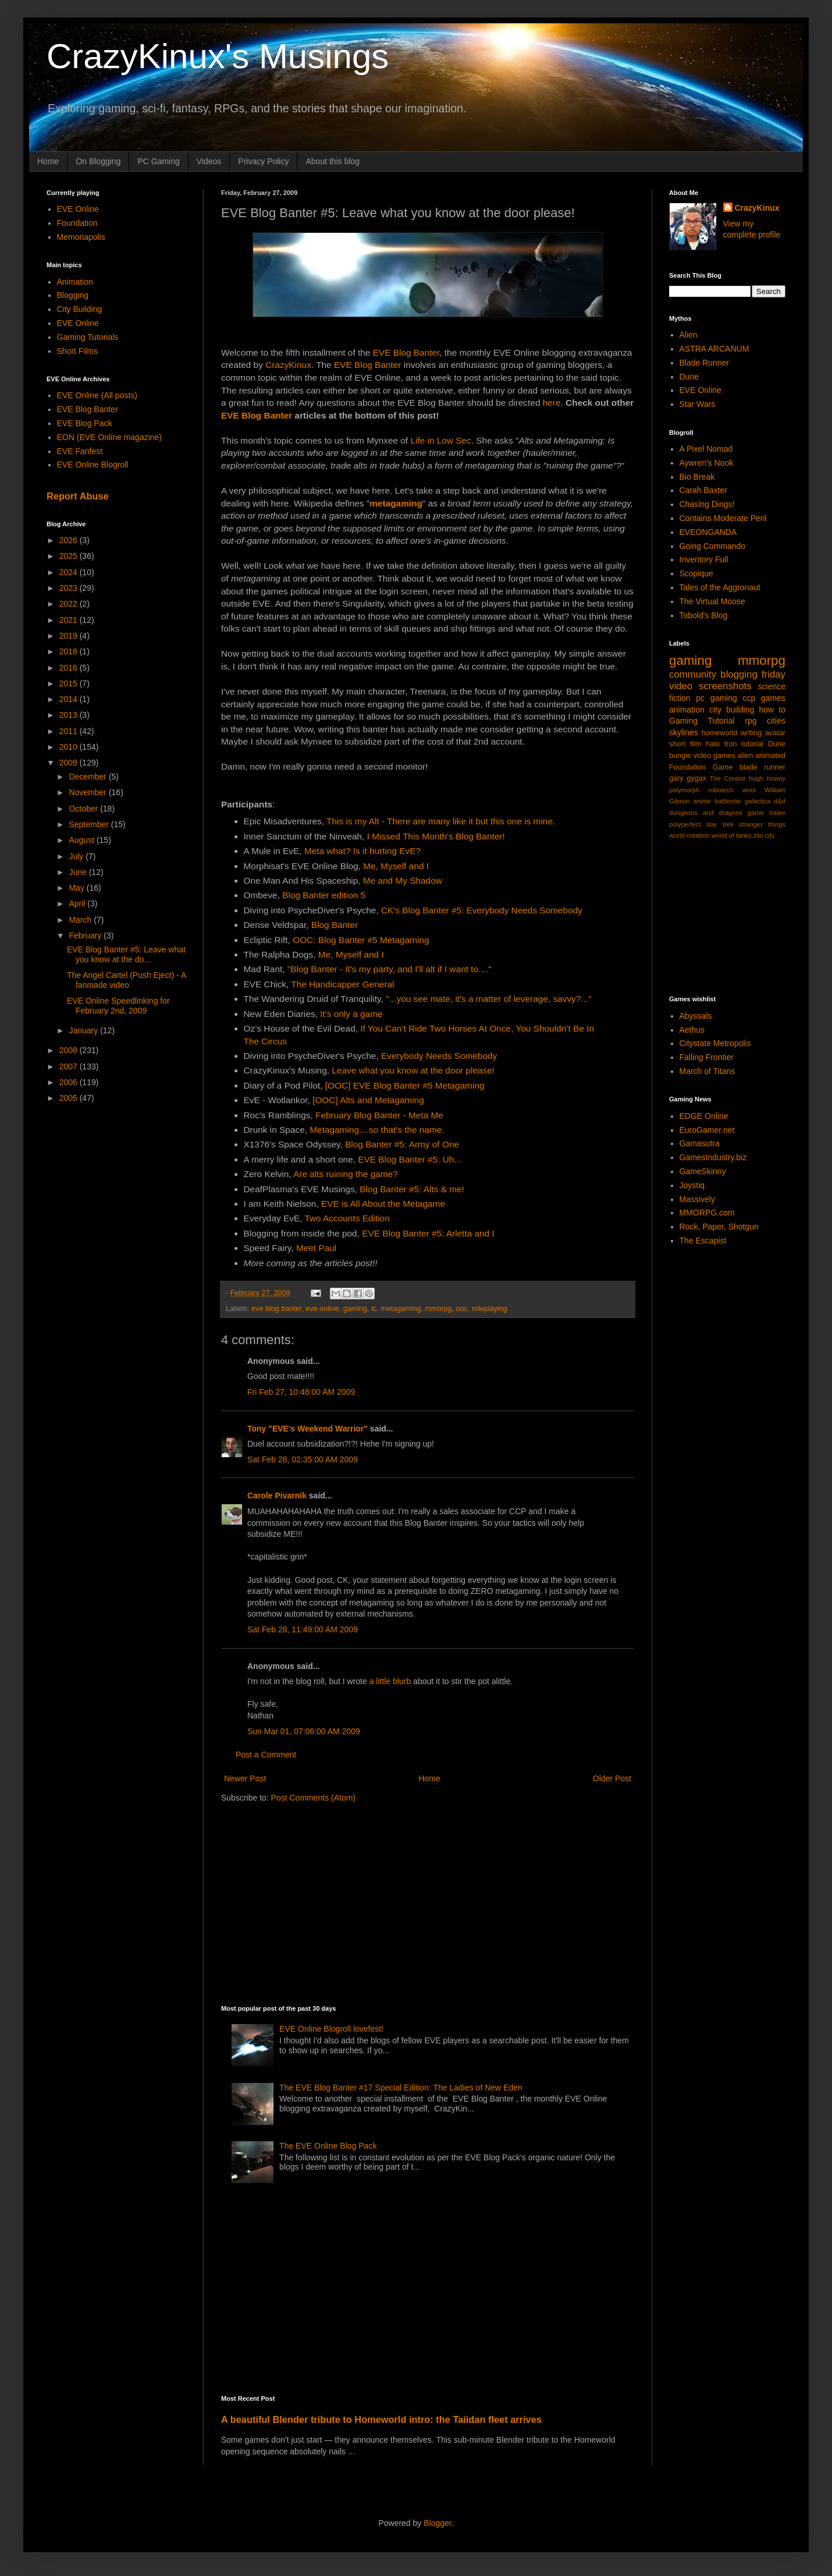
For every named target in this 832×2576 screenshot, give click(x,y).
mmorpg (438, 1309)
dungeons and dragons (705, 812)
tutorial (752, 744)
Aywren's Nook (707, 462)
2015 (69, 683)
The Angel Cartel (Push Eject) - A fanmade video (126, 980)
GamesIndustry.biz (713, 1157)
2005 (69, 1098)
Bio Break (697, 476)
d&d (779, 801)
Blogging (73, 295)
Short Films (77, 351)
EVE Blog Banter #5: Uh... (409, 1159)
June (78, 872)
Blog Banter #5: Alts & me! (412, 1189)
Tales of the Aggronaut (720, 587)
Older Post (612, 1778)
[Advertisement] (421, 1903)
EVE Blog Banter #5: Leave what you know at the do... (126, 954)
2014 (69, 699)
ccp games (763, 698)
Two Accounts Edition (346, 1218)
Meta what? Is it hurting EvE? (362, 851)
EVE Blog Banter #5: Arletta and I (428, 1233)
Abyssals (696, 1016)
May (77, 887)
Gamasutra (700, 1143)
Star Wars (698, 404)
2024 (69, 572)
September (90, 824)
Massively (697, 1199)
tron (730, 744)
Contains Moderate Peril (723, 518)
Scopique (696, 573)
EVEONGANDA (708, 532)
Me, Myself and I (396, 866)
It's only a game (351, 1014)
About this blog (332, 161)
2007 (69, 1066)
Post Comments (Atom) (313, 1797)
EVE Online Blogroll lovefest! (331, 2028)
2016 (69, 667)
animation (687, 709)
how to (772, 709)
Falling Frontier (707, 1057)
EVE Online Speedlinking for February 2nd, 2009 (118, 1005)
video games (714, 756)
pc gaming (716, 698)
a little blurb (390, 1681)
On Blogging (98, 161)
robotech (721, 789)
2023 (69, 588)
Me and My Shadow (402, 880)
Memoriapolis (81, 237)
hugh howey (767, 778)
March (81, 919)
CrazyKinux (288, 365)
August (82, 840)
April (78, 903)
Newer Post (245, 1778)
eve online (322, 1309)
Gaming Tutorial (702, 720)
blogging (738, 674)
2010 (69, 747)
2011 (69, 731)
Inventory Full (704, 559)
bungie (680, 756)
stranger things (762, 824)
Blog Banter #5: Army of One (402, 1144)
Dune (689, 376)
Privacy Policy (263, 161)
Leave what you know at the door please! (413, 1070)
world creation (689, 835)
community (692, 674)
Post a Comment (266, 1754)
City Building (79, 309)
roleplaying (489, 1309)
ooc (462, 1309)
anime (701, 801)
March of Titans (707, 1071)
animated (770, 756)
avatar (775, 733)
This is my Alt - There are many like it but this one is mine (439, 821)
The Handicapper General (342, 984)
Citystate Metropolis (715, 1043)
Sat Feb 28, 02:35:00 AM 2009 (302, 1459)
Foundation (77, 223)
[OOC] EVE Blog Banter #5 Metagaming (405, 1085)
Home (48, 161)
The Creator (728, 778)
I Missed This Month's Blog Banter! (436, 836)
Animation (75, 281)
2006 (69, 1082)
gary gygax (687, 778)
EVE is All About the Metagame (383, 1204)
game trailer (766, 812)
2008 (69, 1050)
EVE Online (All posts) (97, 395)
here (552, 403)
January (84, 1030)
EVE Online (78, 209)
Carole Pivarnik (277, 1495)
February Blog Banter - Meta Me (379, 1115)
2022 (69, 603)
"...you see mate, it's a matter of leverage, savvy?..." (488, 999)
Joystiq (692, 1185)
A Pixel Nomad (706, 448)
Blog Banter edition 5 (323, 895)
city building (731, 709)
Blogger (437, 2523)
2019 (69, 635)
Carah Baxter (703, 490)
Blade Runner (705, 362)
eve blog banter (276, 1309)
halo (713, 744)
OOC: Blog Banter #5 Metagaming (361, 940)
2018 (69, 651)
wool (749, 789)
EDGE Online (704, 1116)
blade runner (762, 767)
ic (373, 1309)
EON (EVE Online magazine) (109, 437)
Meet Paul (316, 1248)
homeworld (720, 733)
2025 (69, 556)
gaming (355, 1309)
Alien (689, 334)
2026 (69, 540)
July (77, 856)
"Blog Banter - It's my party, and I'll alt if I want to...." (389, 969)
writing (751, 733)
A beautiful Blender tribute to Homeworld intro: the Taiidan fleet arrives (381, 2419)
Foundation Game (701, 767)
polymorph (684, 789)
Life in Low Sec (440, 440)
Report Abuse (78, 496)
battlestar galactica (742, 801)
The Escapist (703, 1240)
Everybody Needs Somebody (439, 1056)
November (88, 792)
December (88, 776)
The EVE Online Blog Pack (327, 2145)
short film (685, 744)
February (86, 935)
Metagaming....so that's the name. (377, 1130)
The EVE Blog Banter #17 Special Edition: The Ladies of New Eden (400, 2087)
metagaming (401, 1309)
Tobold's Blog (704, 615)
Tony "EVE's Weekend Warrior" (307, 1428)
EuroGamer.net (707, 1130)
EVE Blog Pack (84, 423)
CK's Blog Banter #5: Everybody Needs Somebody (481, 910)
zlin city (764, 835)
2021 (69, 620)
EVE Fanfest (80, 451)
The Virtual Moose (712, 601)
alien (745, 756)
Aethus (692, 1029)
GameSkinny (703, 1171)
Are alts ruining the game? (345, 1174)
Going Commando (713, 546)
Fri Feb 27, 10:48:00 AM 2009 (301, 1392)
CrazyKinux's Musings (218, 56)
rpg (750, 720)
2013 (69, 715)
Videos (209, 161)
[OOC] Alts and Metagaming (368, 1100)
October (84, 808)
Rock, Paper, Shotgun (719, 1226)
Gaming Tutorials (88, 337)
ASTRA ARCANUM (714, 348)
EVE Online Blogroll (93, 464)
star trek (720, 824)
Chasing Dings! (707, 504)
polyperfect (685, 824)
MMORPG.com (707, 1212)
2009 (69, 762)
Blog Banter (334, 925)
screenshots (725, 686)
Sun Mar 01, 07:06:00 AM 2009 (303, 1731)
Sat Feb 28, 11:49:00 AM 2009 (302, 1629)
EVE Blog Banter (406, 352)
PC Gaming (158, 161)
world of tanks (732, 835)
